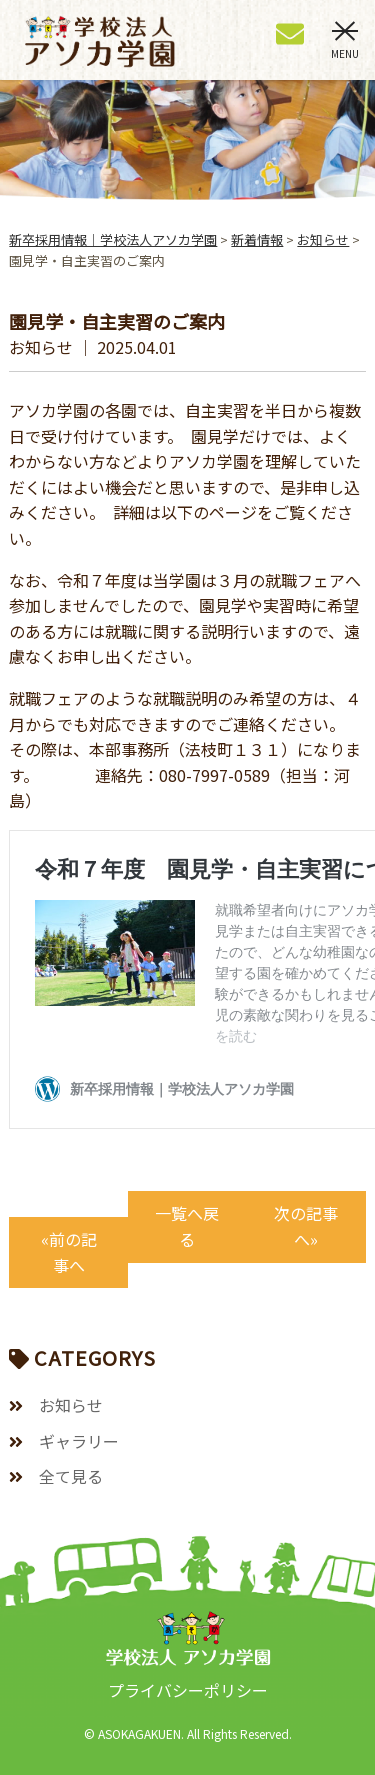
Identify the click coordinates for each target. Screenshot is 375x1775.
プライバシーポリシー (188, 1690)
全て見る (71, 1476)
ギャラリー (79, 1441)
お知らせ (71, 1405)
